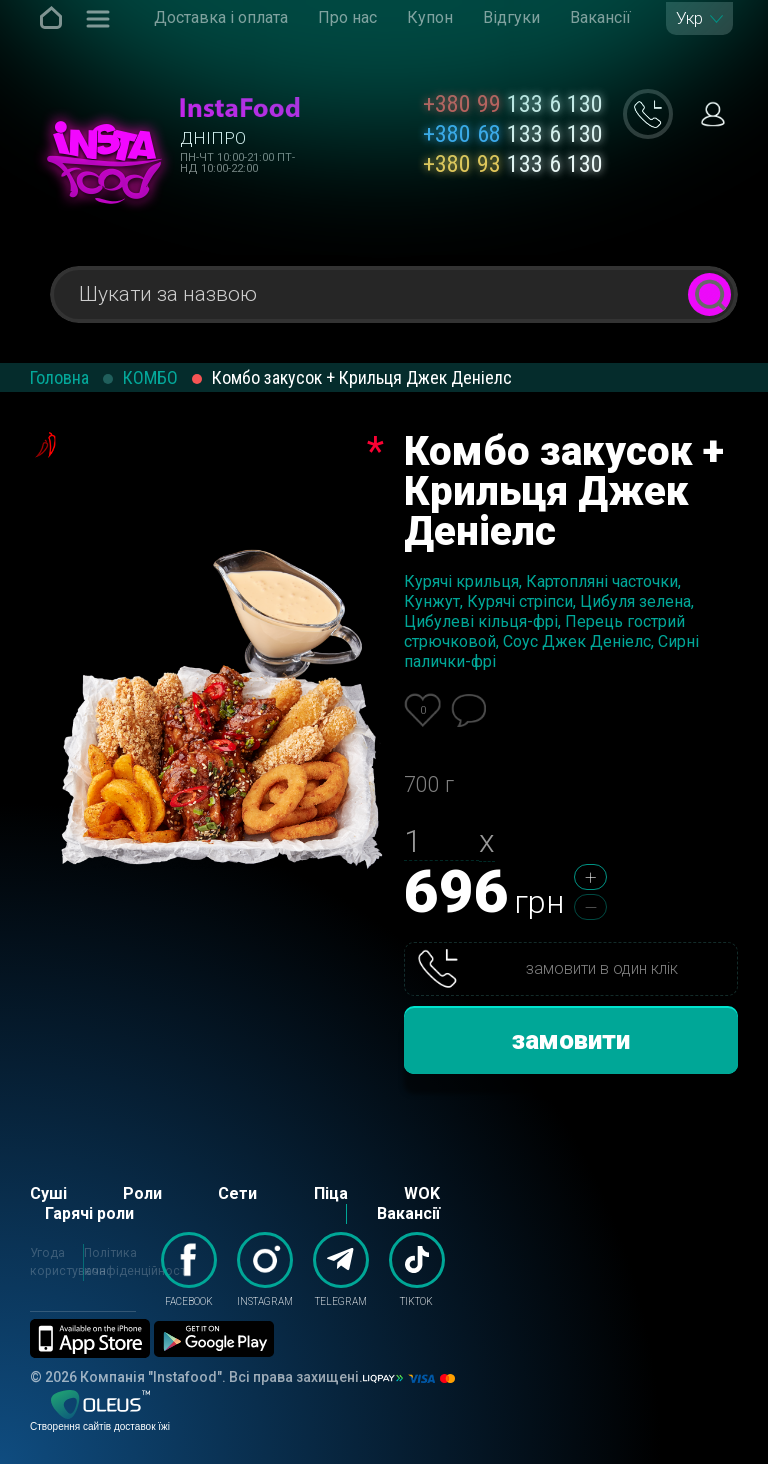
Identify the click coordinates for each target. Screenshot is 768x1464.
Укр (689, 18)
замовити (571, 1040)
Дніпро (213, 138)
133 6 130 (513, 104)
